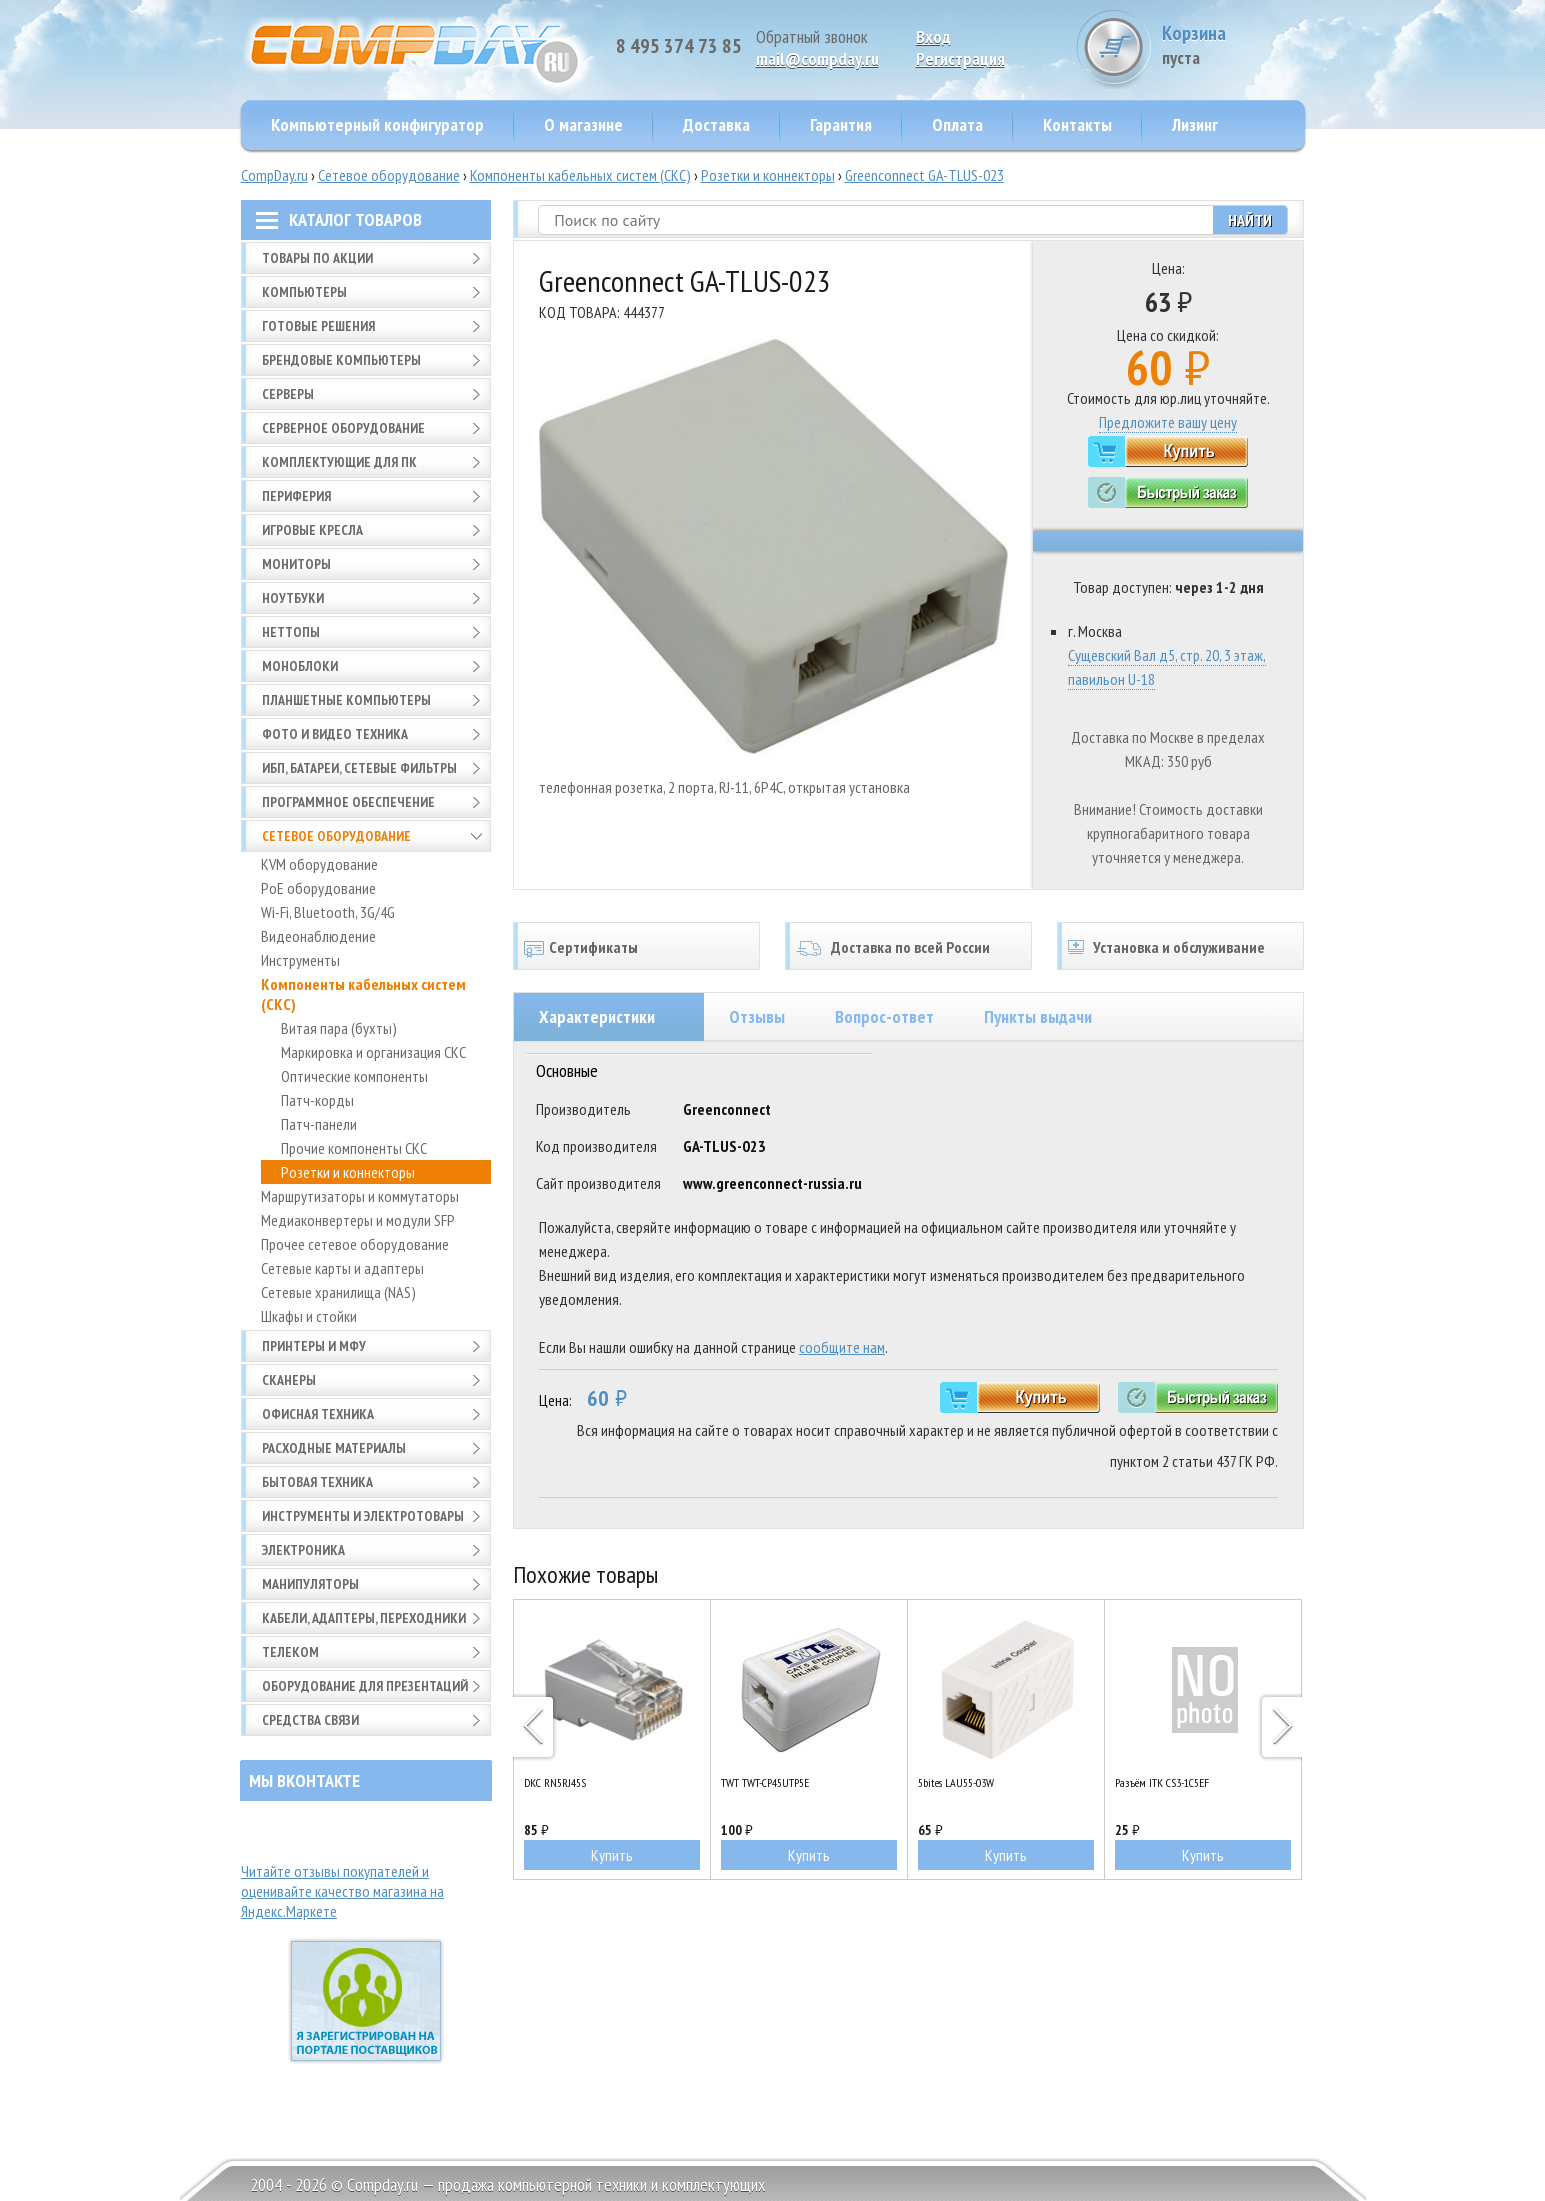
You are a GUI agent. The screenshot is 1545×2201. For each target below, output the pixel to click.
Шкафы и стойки (309, 1316)
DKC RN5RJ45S (555, 1782)
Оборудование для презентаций (365, 1686)
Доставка (716, 124)
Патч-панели (319, 1124)
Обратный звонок (812, 36)
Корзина (1230, 44)
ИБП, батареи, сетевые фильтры (359, 768)
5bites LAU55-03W (956, 1782)
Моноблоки (300, 666)
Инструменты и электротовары (363, 1516)
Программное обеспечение (348, 802)
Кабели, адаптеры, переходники (364, 1618)
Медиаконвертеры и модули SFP (358, 1220)
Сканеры (289, 1380)
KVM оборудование (319, 864)
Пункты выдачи (1038, 1016)
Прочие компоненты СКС (354, 1148)
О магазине (583, 124)
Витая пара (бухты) (339, 1028)
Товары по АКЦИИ (317, 258)
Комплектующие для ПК (339, 462)
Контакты (1077, 124)
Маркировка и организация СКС (373, 1052)
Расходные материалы (334, 1448)
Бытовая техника (317, 1482)
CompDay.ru (274, 175)
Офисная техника (318, 1414)
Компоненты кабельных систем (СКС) (580, 175)
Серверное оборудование (343, 428)
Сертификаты (593, 947)
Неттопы (291, 632)
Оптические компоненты (354, 1076)
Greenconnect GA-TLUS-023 (924, 175)
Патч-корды (317, 1100)
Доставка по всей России (910, 947)
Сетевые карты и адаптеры (342, 1268)
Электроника (303, 1550)
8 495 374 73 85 (679, 46)
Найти (1250, 220)
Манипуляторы (310, 1584)
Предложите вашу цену (1168, 422)
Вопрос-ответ (884, 1016)
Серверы (288, 394)
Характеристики (597, 1016)
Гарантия (841, 124)
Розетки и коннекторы (768, 175)
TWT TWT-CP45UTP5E (765, 1782)
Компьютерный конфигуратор (377, 124)
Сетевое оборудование (389, 175)
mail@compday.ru (817, 58)
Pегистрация (960, 58)
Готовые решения (318, 326)
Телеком (290, 1652)
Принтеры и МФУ (314, 1346)
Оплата (957, 124)
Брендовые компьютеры (341, 360)
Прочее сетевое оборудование (355, 1244)
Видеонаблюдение (318, 936)
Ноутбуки (293, 598)
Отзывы (757, 1016)
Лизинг (1195, 124)
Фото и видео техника (335, 734)
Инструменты (300, 960)
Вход (933, 36)
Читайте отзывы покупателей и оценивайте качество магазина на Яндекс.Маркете (342, 1891)
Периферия (296, 496)
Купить (612, 1855)
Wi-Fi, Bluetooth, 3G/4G (328, 912)
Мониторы (296, 564)
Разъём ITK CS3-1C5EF (1162, 1782)
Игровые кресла (312, 530)
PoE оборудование (318, 888)
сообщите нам (842, 1347)
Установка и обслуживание (1179, 947)
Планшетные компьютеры (346, 700)
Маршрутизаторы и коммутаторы (360, 1196)
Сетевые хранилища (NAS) (338, 1292)
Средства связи (310, 1720)
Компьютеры (304, 292)
